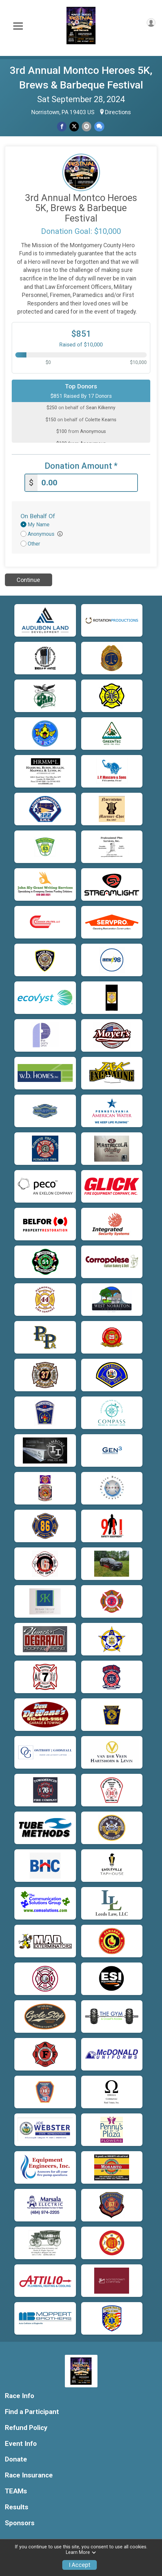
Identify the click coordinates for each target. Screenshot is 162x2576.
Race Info (19, 2396)
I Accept (79, 2565)
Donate (16, 2459)
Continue (28, 579)
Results (16, 2507)
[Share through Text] (99, 126)
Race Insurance (29, 2475)
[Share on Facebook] (61, 126)
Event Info (21, 2444)
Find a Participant (32, 2412)
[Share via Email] (86, 126)
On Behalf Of (38, 516)
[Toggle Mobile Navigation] (17, 26)
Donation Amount (81, 466)
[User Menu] (151, 22)
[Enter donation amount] (87, 483)
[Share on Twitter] (74, 126)
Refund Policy (26, 2428)
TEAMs (16, 2491)
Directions (118, 112)
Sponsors (20, 2523)
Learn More (81, 2552)
